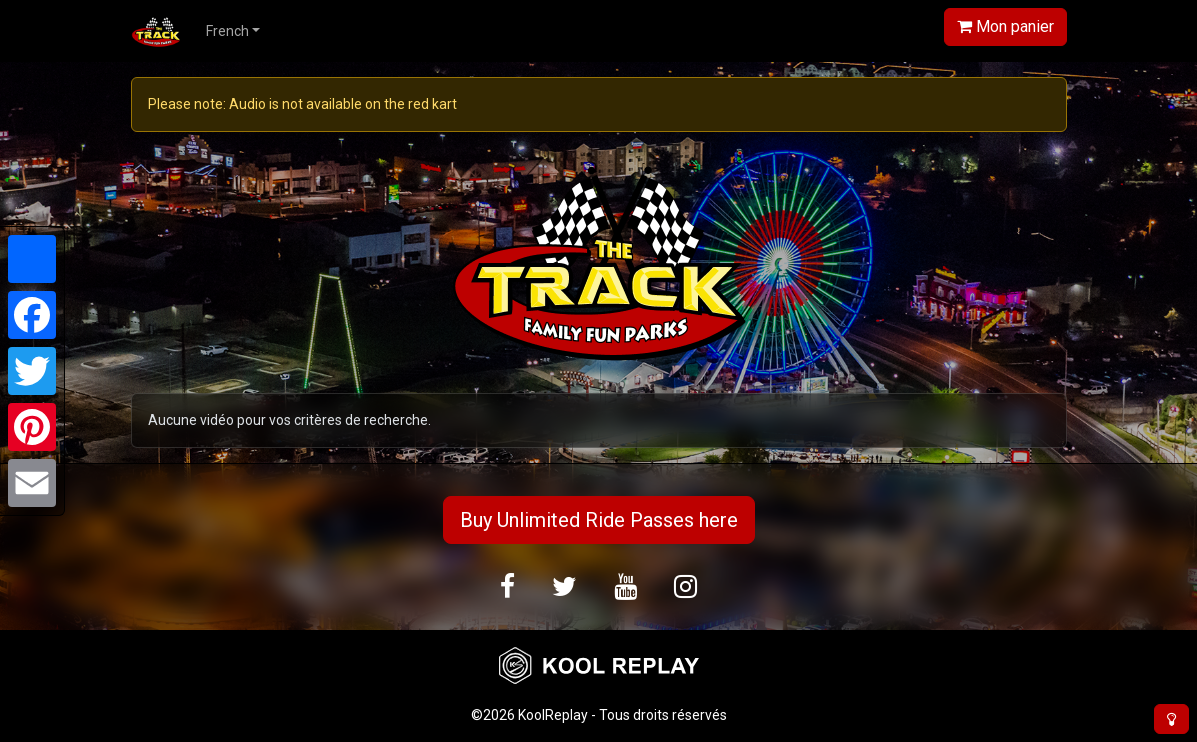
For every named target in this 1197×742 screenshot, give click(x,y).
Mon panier (1005, 26)
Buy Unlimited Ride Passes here (599, 520)
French (227, 31)
